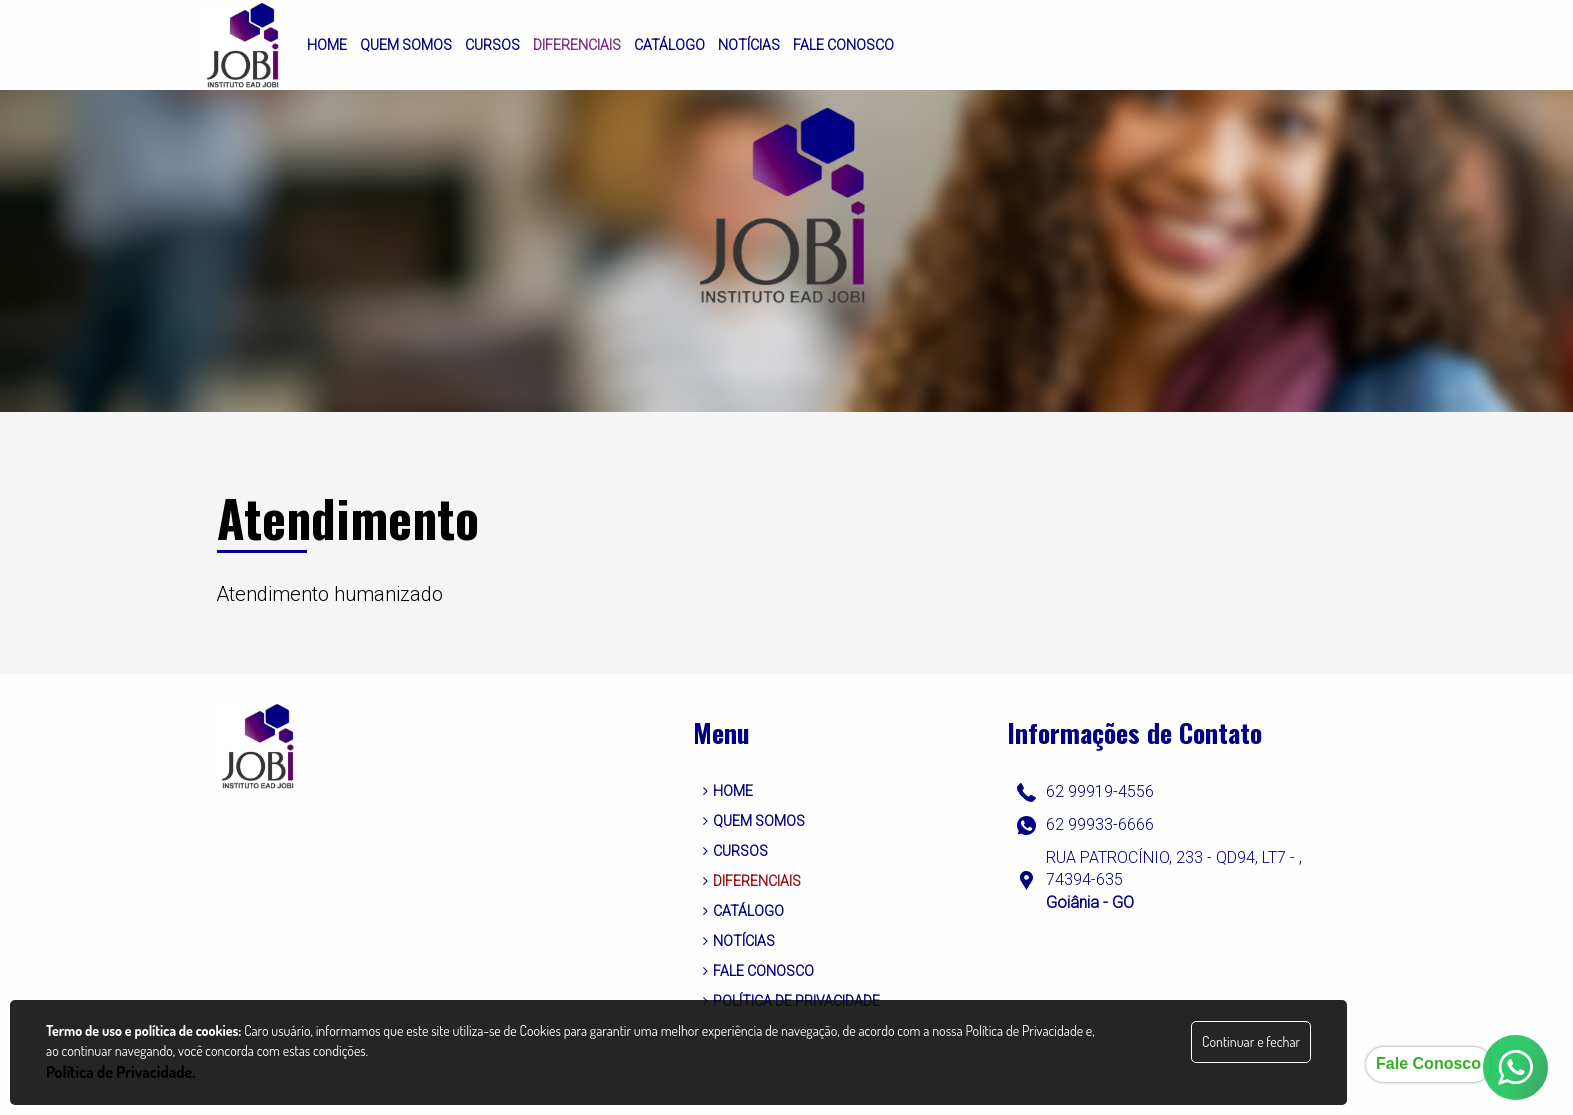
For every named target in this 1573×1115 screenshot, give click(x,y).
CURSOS (735, 851)
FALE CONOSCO (758, 971)
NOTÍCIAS (739, 941)
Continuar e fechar (1251, 1041)
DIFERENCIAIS (752, 881)
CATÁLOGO (743, 911)
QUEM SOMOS (754, 821)
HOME (728, 791)
